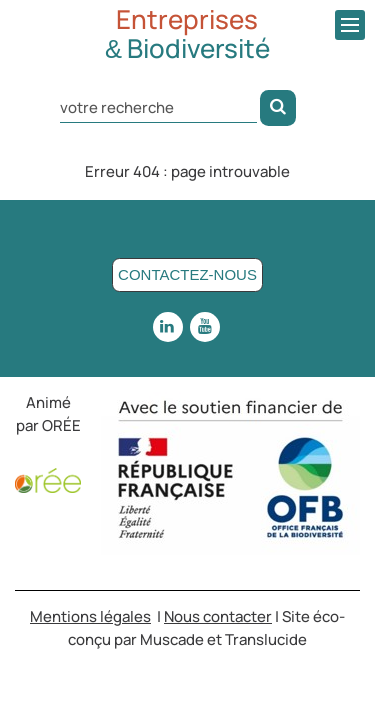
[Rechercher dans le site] (158, 106)
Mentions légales (90, 616)
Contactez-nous (187, 274)
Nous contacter (218, 616)
